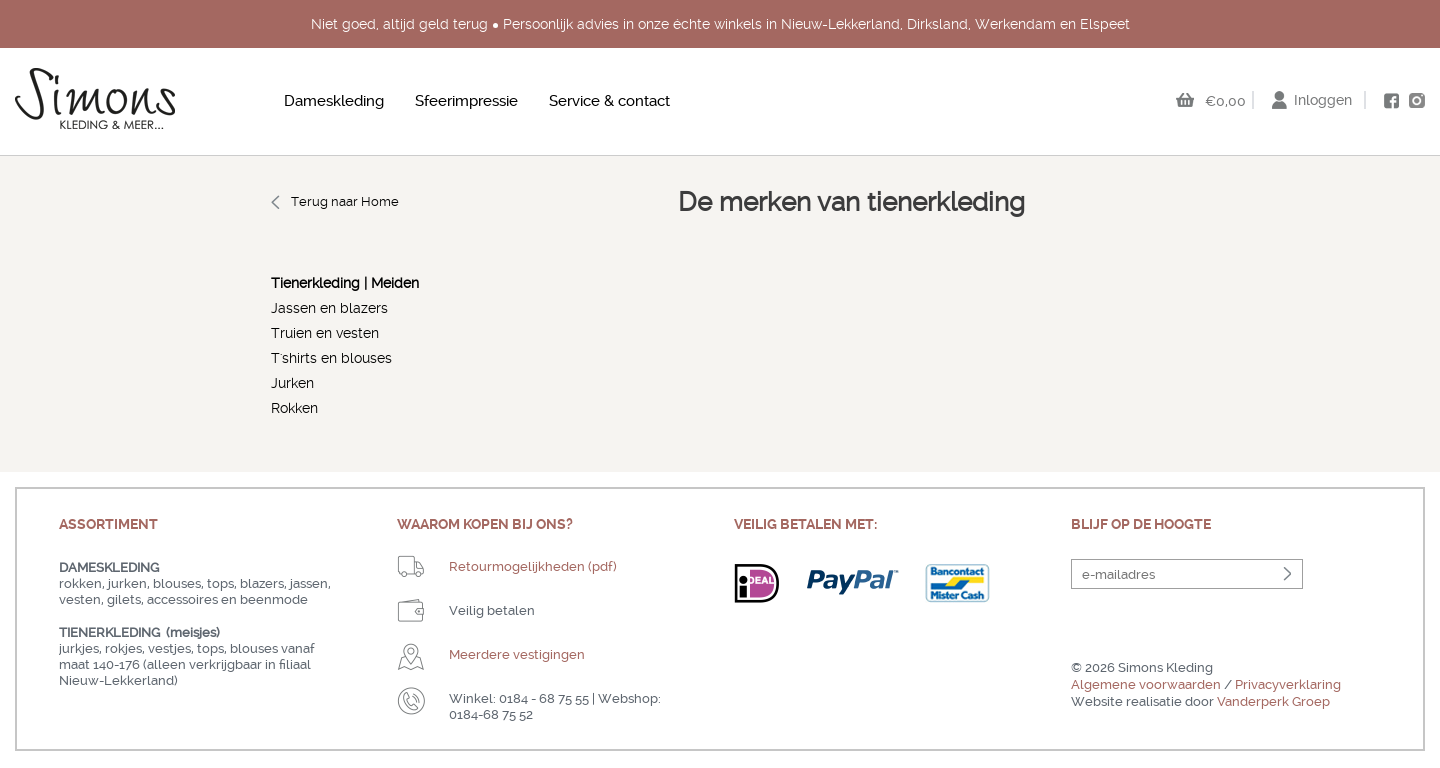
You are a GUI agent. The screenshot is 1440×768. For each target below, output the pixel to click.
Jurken (292, 383)
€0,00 (1225, 101)
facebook (1391, 101)
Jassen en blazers (329, 308)
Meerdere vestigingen (517, 654)
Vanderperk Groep (1273, 701)
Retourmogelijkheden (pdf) (533, 566)
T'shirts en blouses (331, 358)
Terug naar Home (345, 201)
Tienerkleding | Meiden (345, 283)
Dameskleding (334, 101)
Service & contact (609, 101)
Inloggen (1323, 100)
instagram (1417, 100)
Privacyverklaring (1288, 684)
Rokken (294, 408)
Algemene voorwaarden (1146, 684)
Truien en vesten (325, 333)
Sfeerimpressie (466, 101)
